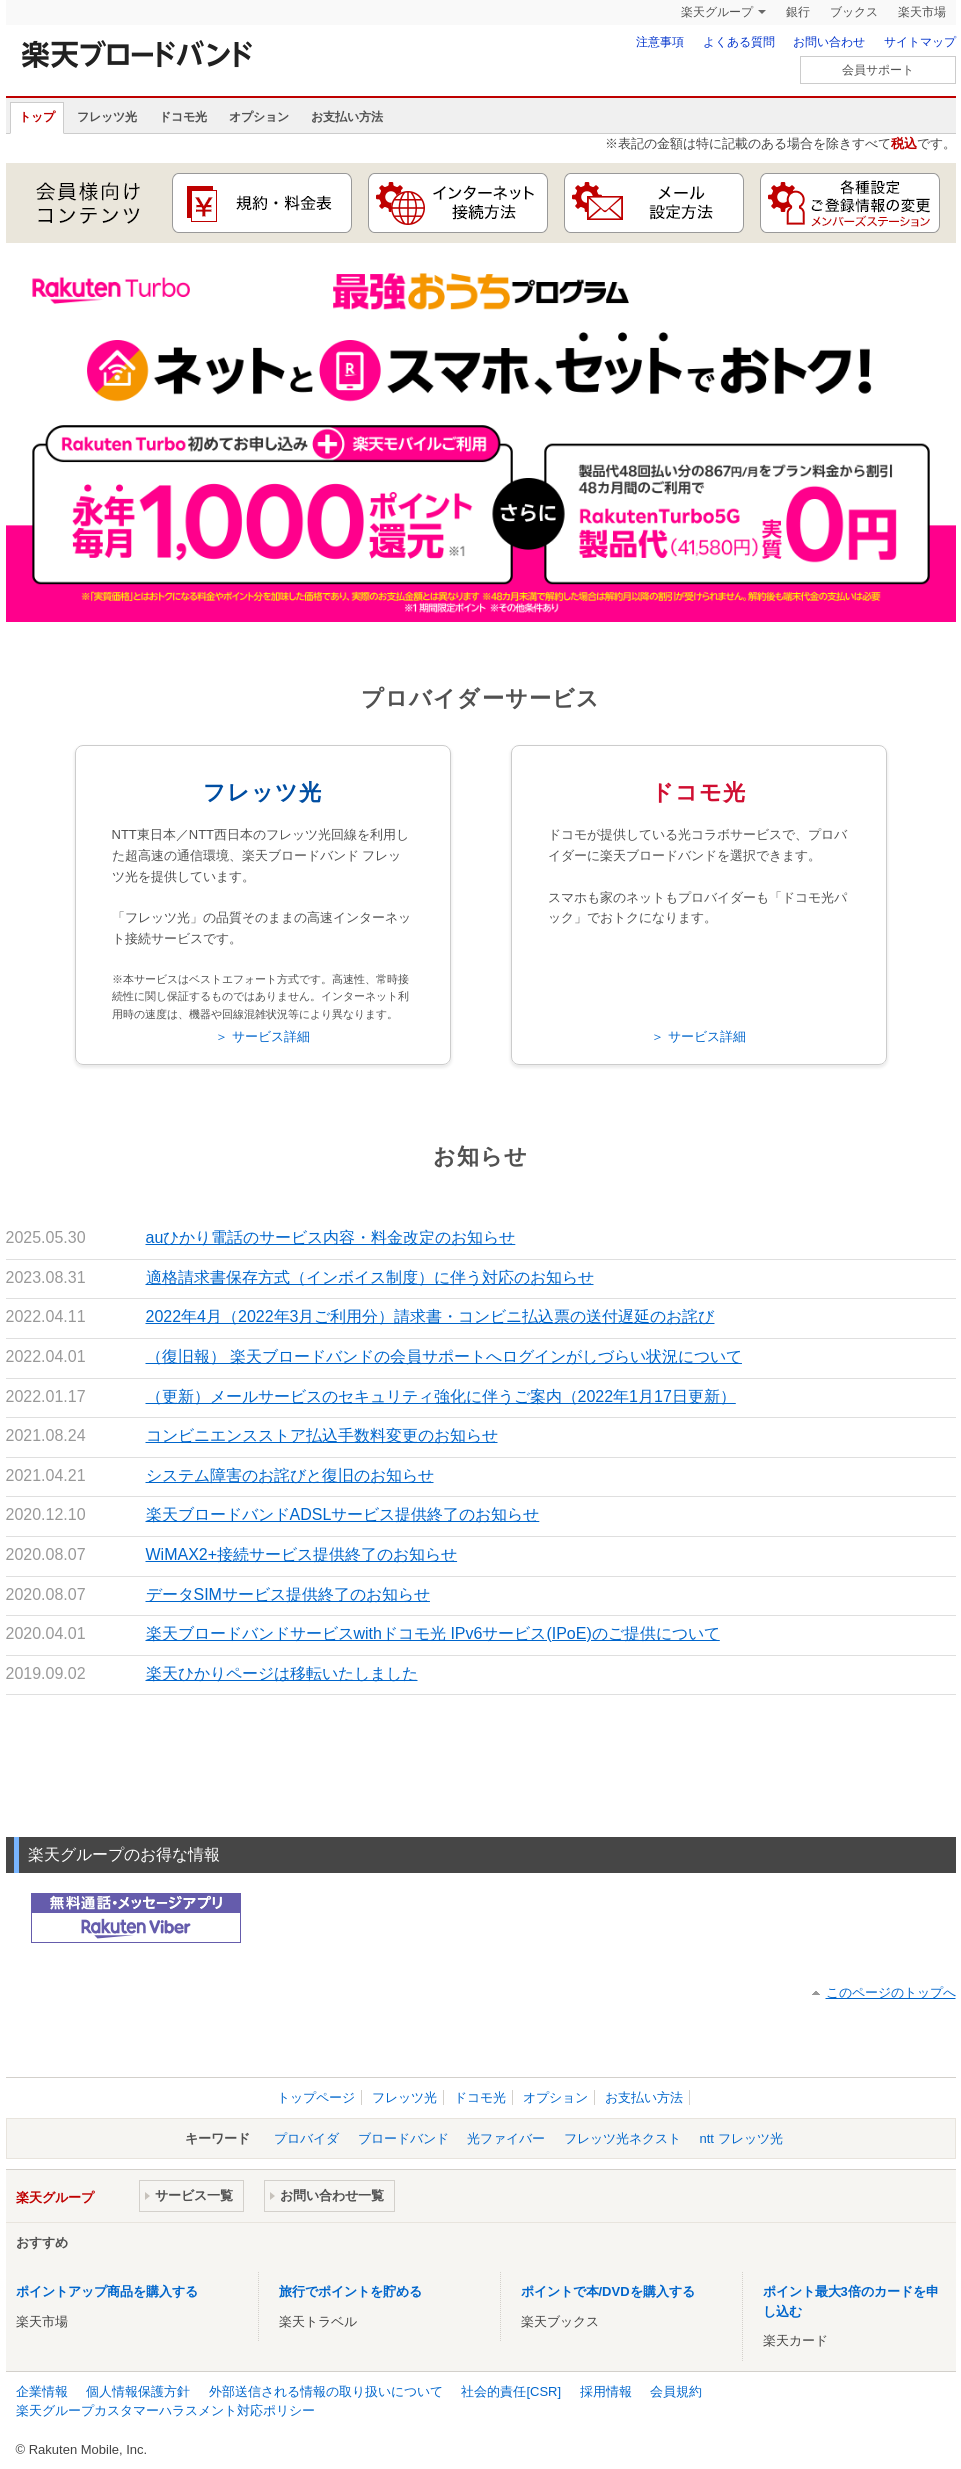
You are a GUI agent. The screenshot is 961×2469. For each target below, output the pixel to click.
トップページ (316, 2097)
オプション (259, 117)
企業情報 (42, 2391)
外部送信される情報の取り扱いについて (326, 2391)
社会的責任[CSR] (511, 2391)
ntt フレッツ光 (741, 2138)
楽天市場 (922, 12)
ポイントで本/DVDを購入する (608, 2291)
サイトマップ (920, 42)
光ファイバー (506, 2138)
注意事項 (660, 42)
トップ (37, 117)
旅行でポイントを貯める (350, 2291)
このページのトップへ (891, 1992)
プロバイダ (306, 2138)
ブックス (854, 12)
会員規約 (676, 2391)
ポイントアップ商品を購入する (107, 2291)
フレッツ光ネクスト (622, 2138)
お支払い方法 (347, 117)
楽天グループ (717, 12)
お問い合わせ (829, 42)
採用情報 (606, 2391)
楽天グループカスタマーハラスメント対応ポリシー (165, 2410)
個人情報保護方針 (138, 2391)
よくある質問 (739, 42)
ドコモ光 (183, 117)
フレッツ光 (107, 117)
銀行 (798, 12)
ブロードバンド (403, 2138)
